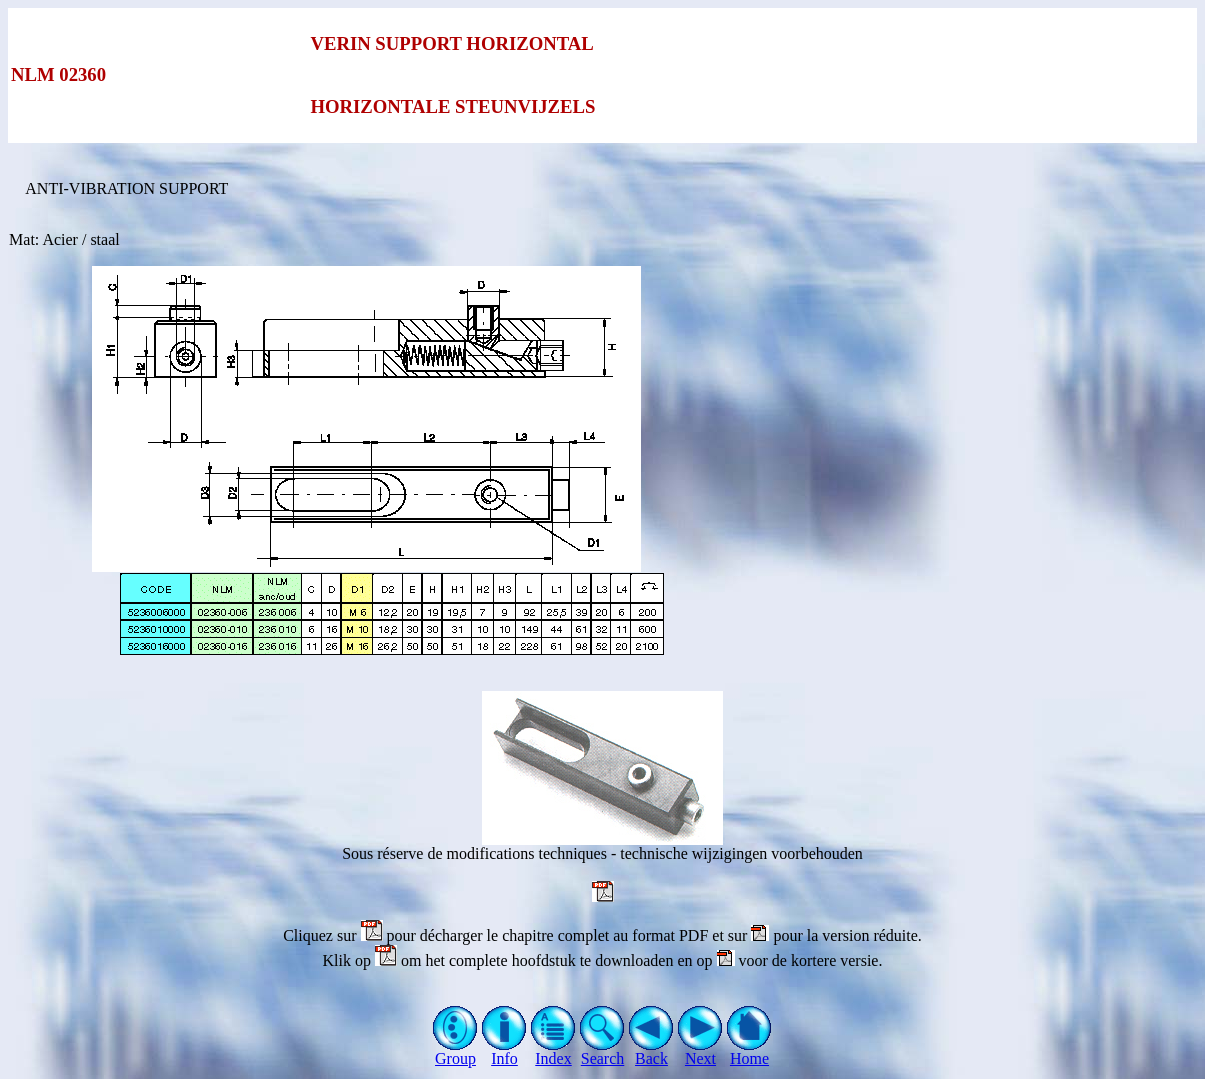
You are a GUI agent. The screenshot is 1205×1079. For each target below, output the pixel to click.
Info (504, 1051)
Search (602, 1051)
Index (553, 1051)
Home (749, 1051)
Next (700, 1051)
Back (651, 1051)
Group (455, 1051)
